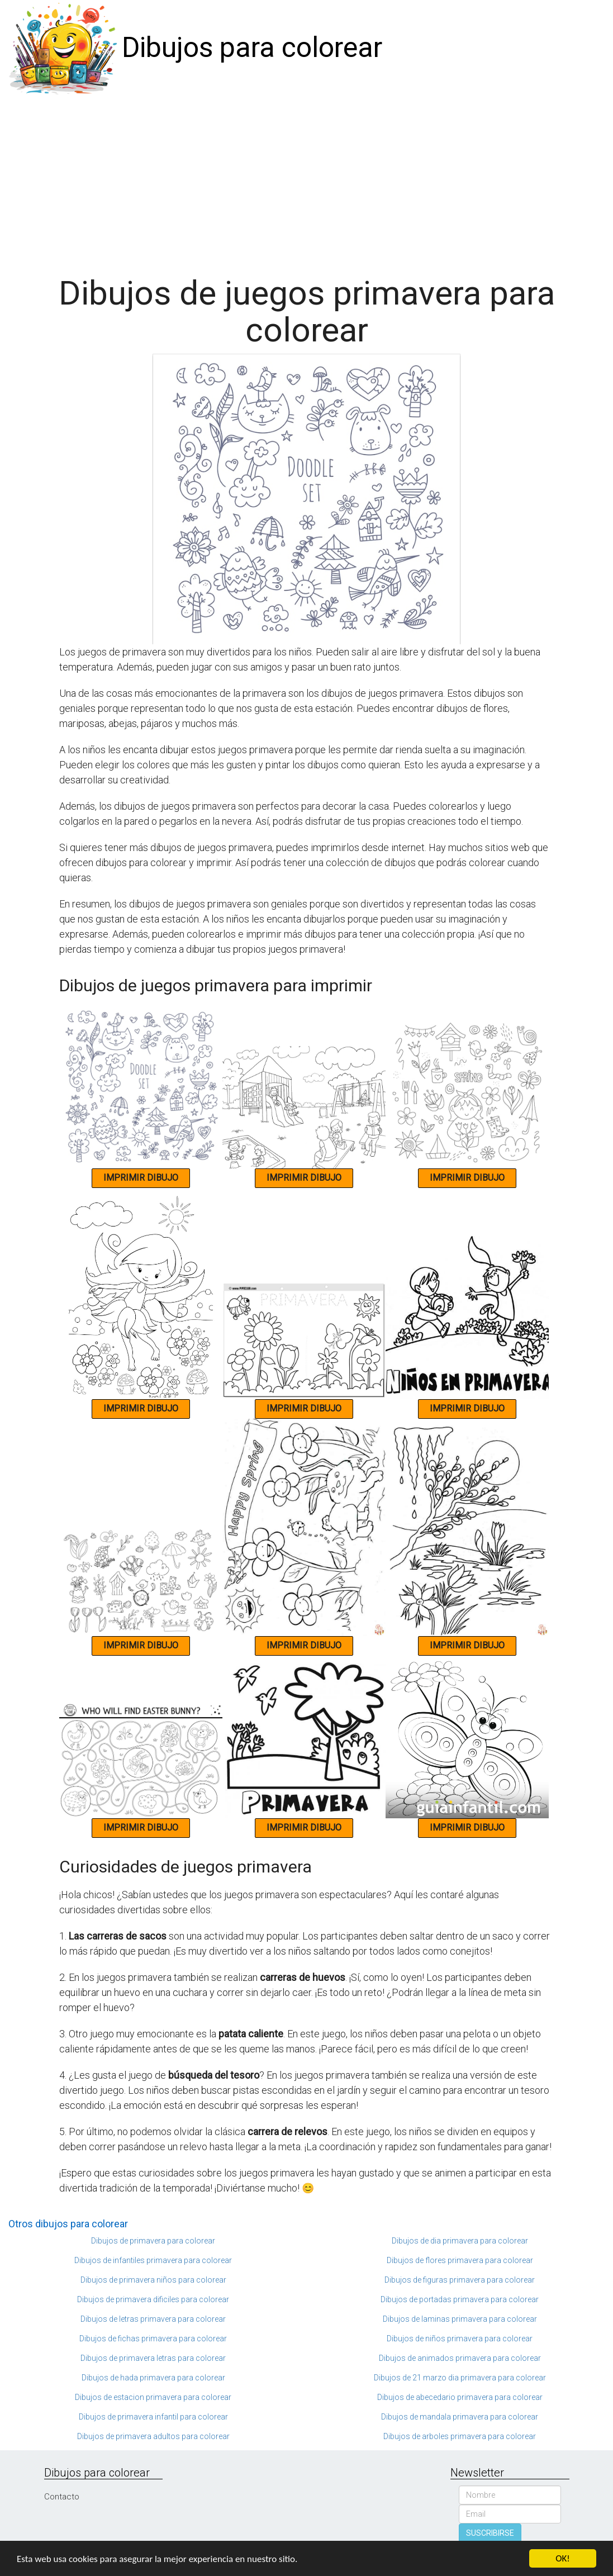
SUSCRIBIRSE (490, 2533)
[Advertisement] (306, 180)
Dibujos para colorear (252, 47)
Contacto (61, 2497)
